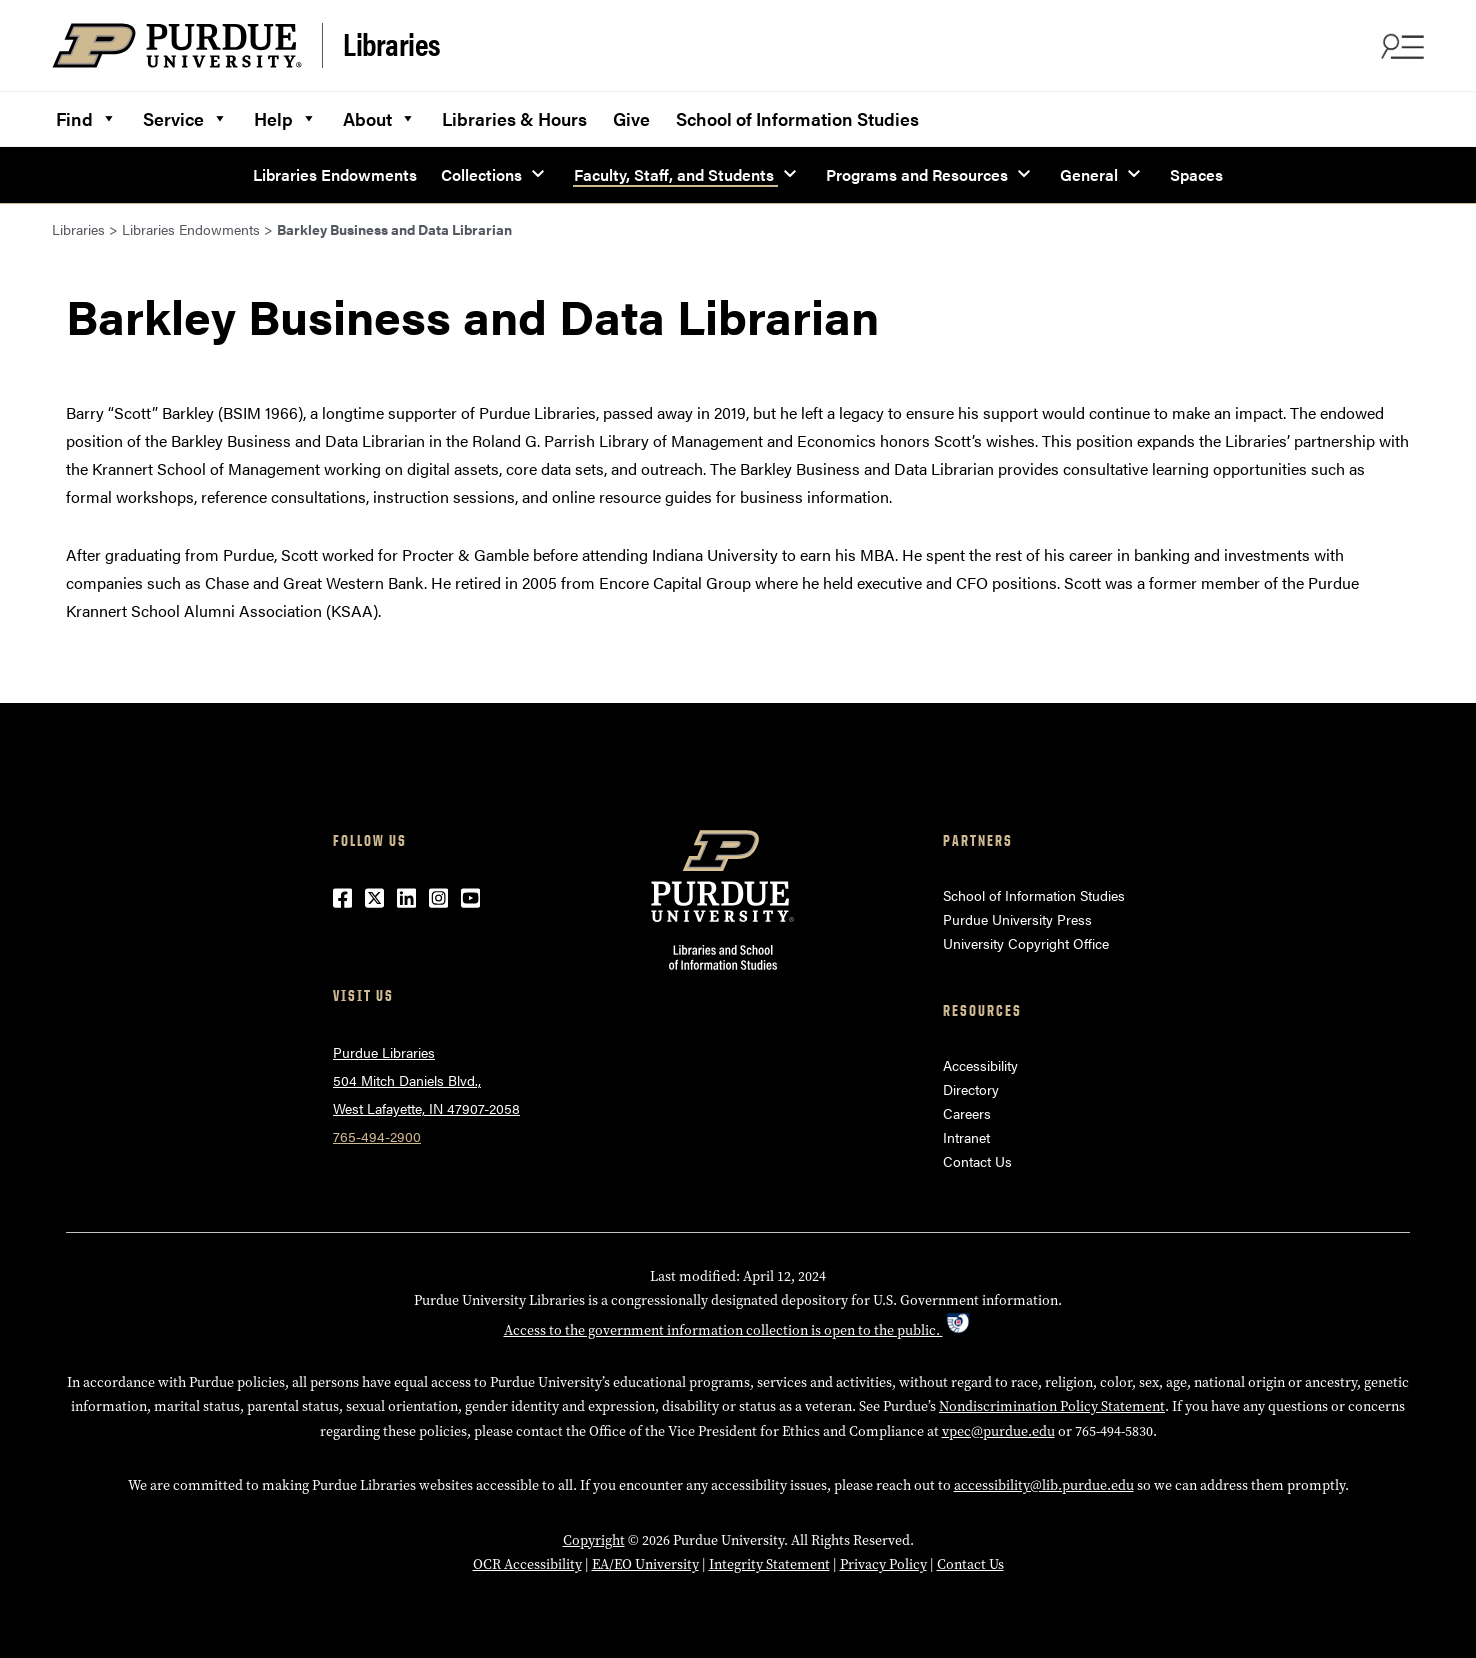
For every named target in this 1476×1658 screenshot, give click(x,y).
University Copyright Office (1026, 943)
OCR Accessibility (527, 1564)
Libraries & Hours (514, 118)
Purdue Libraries (384, 1052)
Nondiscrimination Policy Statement (1052, 1406)
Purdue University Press (1017, 919)
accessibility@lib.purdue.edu (1044, 1485)
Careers (967, 1113)
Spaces (1196, 174)
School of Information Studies (797, 118)
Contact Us (977, 1161)
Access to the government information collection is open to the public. (738, 1330)
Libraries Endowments (335, 174)
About (379, 116)
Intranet (966, 1137)
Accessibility (980, 1065)
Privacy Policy (883, 1564)
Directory (971, 1089)
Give (631, 118)
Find (86, 116)
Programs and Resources (917, 174)
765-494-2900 (377, 1136)
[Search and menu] (1400, 46)
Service (185, 116)
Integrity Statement (769, 1564)
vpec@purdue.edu (998, 1431)
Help (285, 116)
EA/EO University (645, 1564)
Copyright (594, 1540)
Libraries (392, 44)
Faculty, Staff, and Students (674, 174)
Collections (481, 174)
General (1089, 174)
